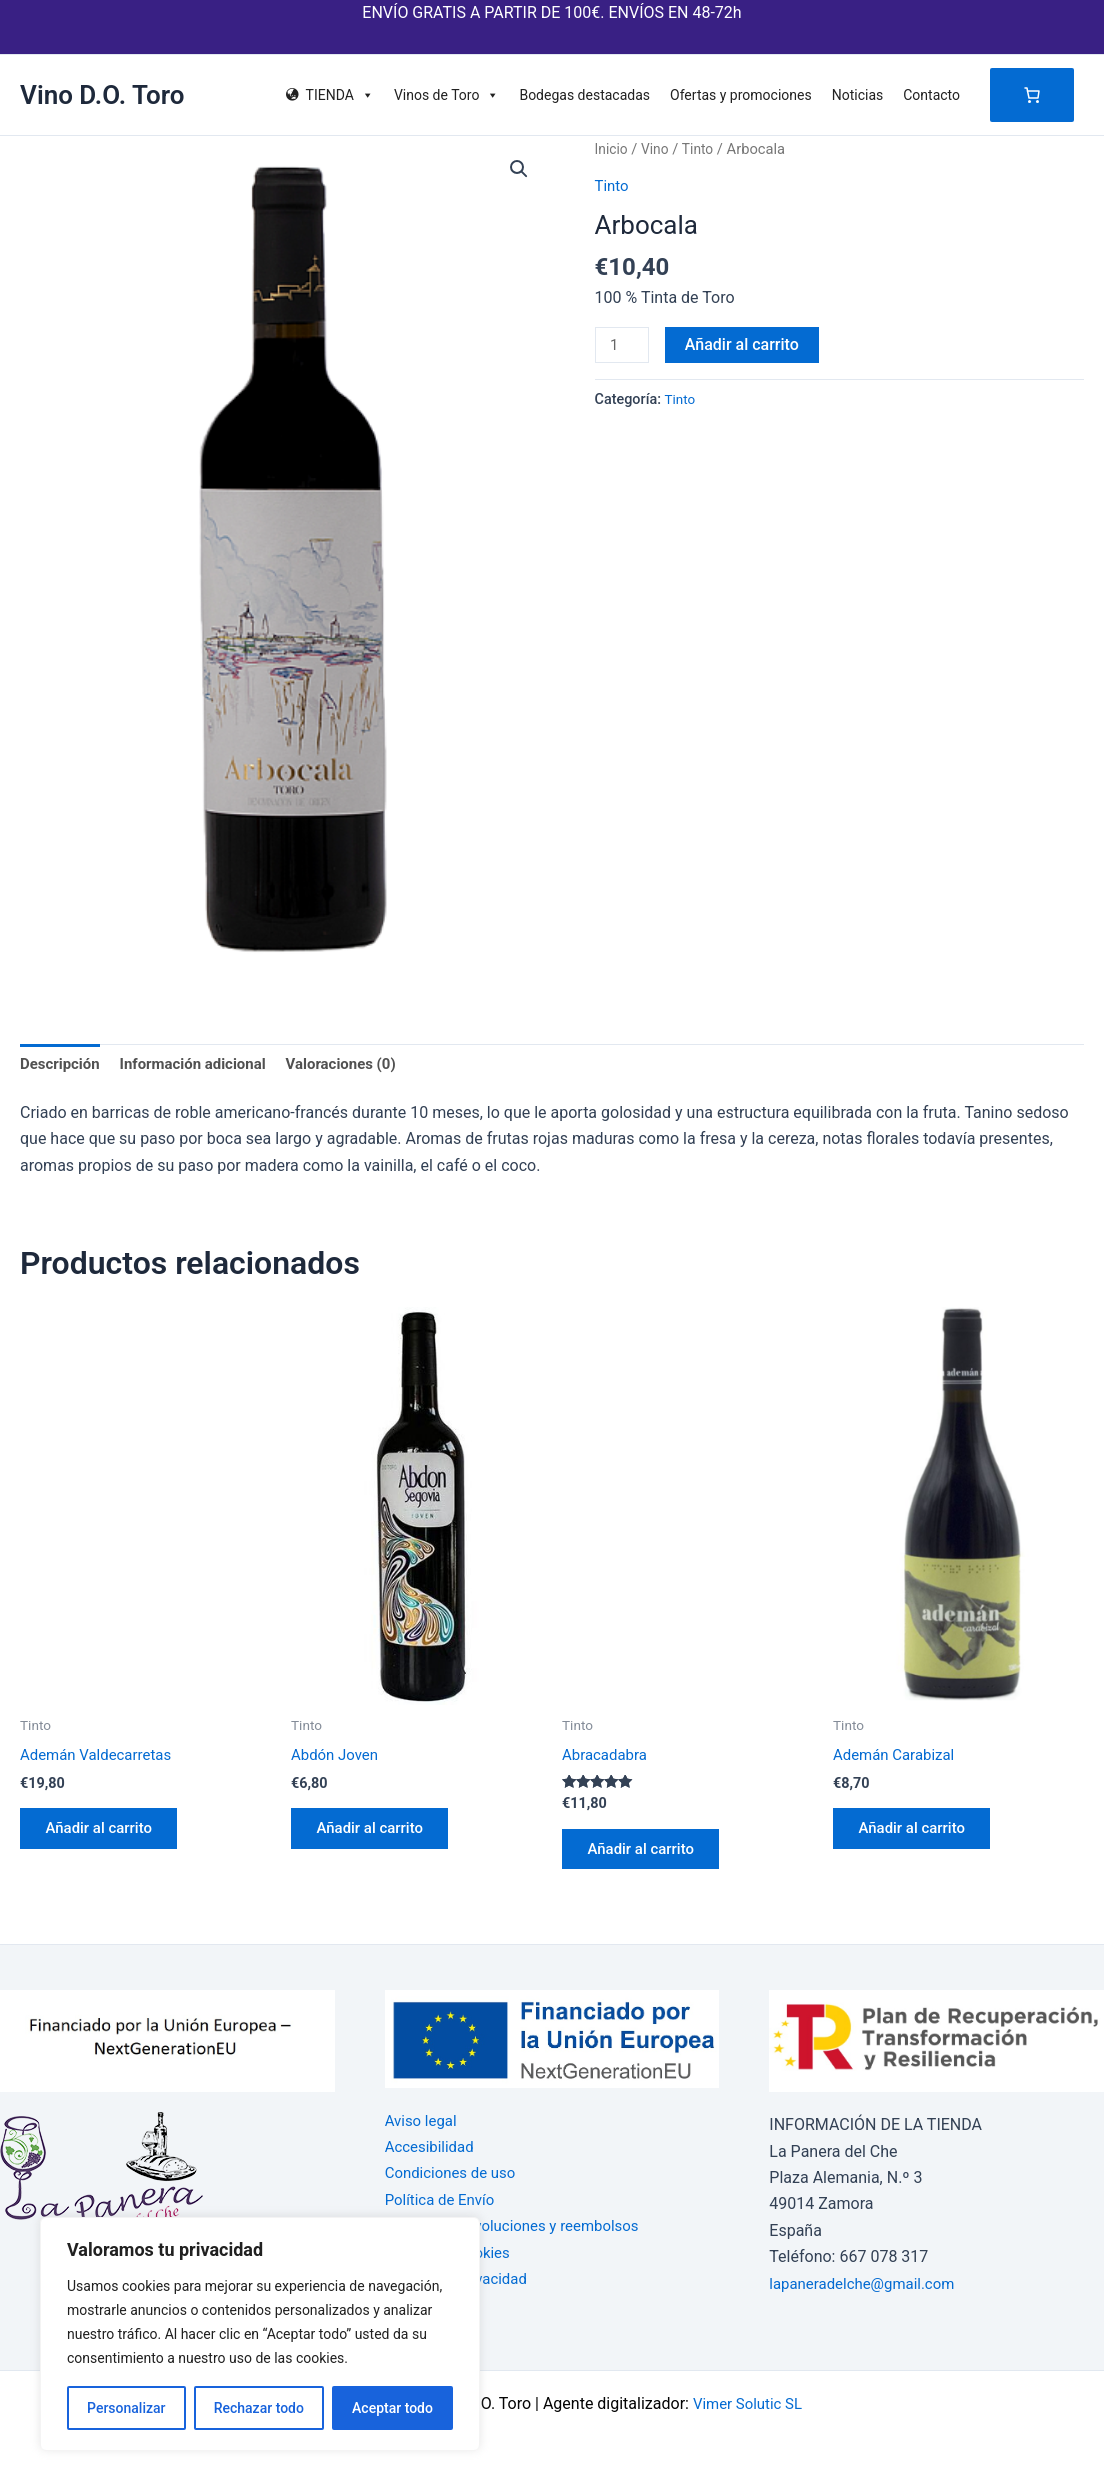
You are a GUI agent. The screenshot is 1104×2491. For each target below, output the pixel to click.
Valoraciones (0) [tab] (361, 1064)
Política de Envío (443, 2199)
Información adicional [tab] (203, 1064)
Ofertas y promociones (741, 95)
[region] (260, 2334)
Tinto (703, 149)
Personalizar (126, 2408)
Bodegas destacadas (584, 95)
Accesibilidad (432, 2146)
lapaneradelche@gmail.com (868, 2283)
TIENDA (340, 95)
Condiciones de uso (455, 2173)
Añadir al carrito (746, 344)
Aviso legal (423, 2120)
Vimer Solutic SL (747, 2403)
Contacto (931, 95)
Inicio (612, 149)
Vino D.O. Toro (102, 95)
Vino (657, 149)
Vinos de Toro (447, 95)
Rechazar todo (259, 2408)
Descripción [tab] (62, 1064)
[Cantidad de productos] (624, 346)
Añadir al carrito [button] (107, 1836)
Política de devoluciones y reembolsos (521, 2225)
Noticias (858, 95)
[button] (518, 170)
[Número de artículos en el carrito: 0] (1032, 95)
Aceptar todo (392, 2408)
